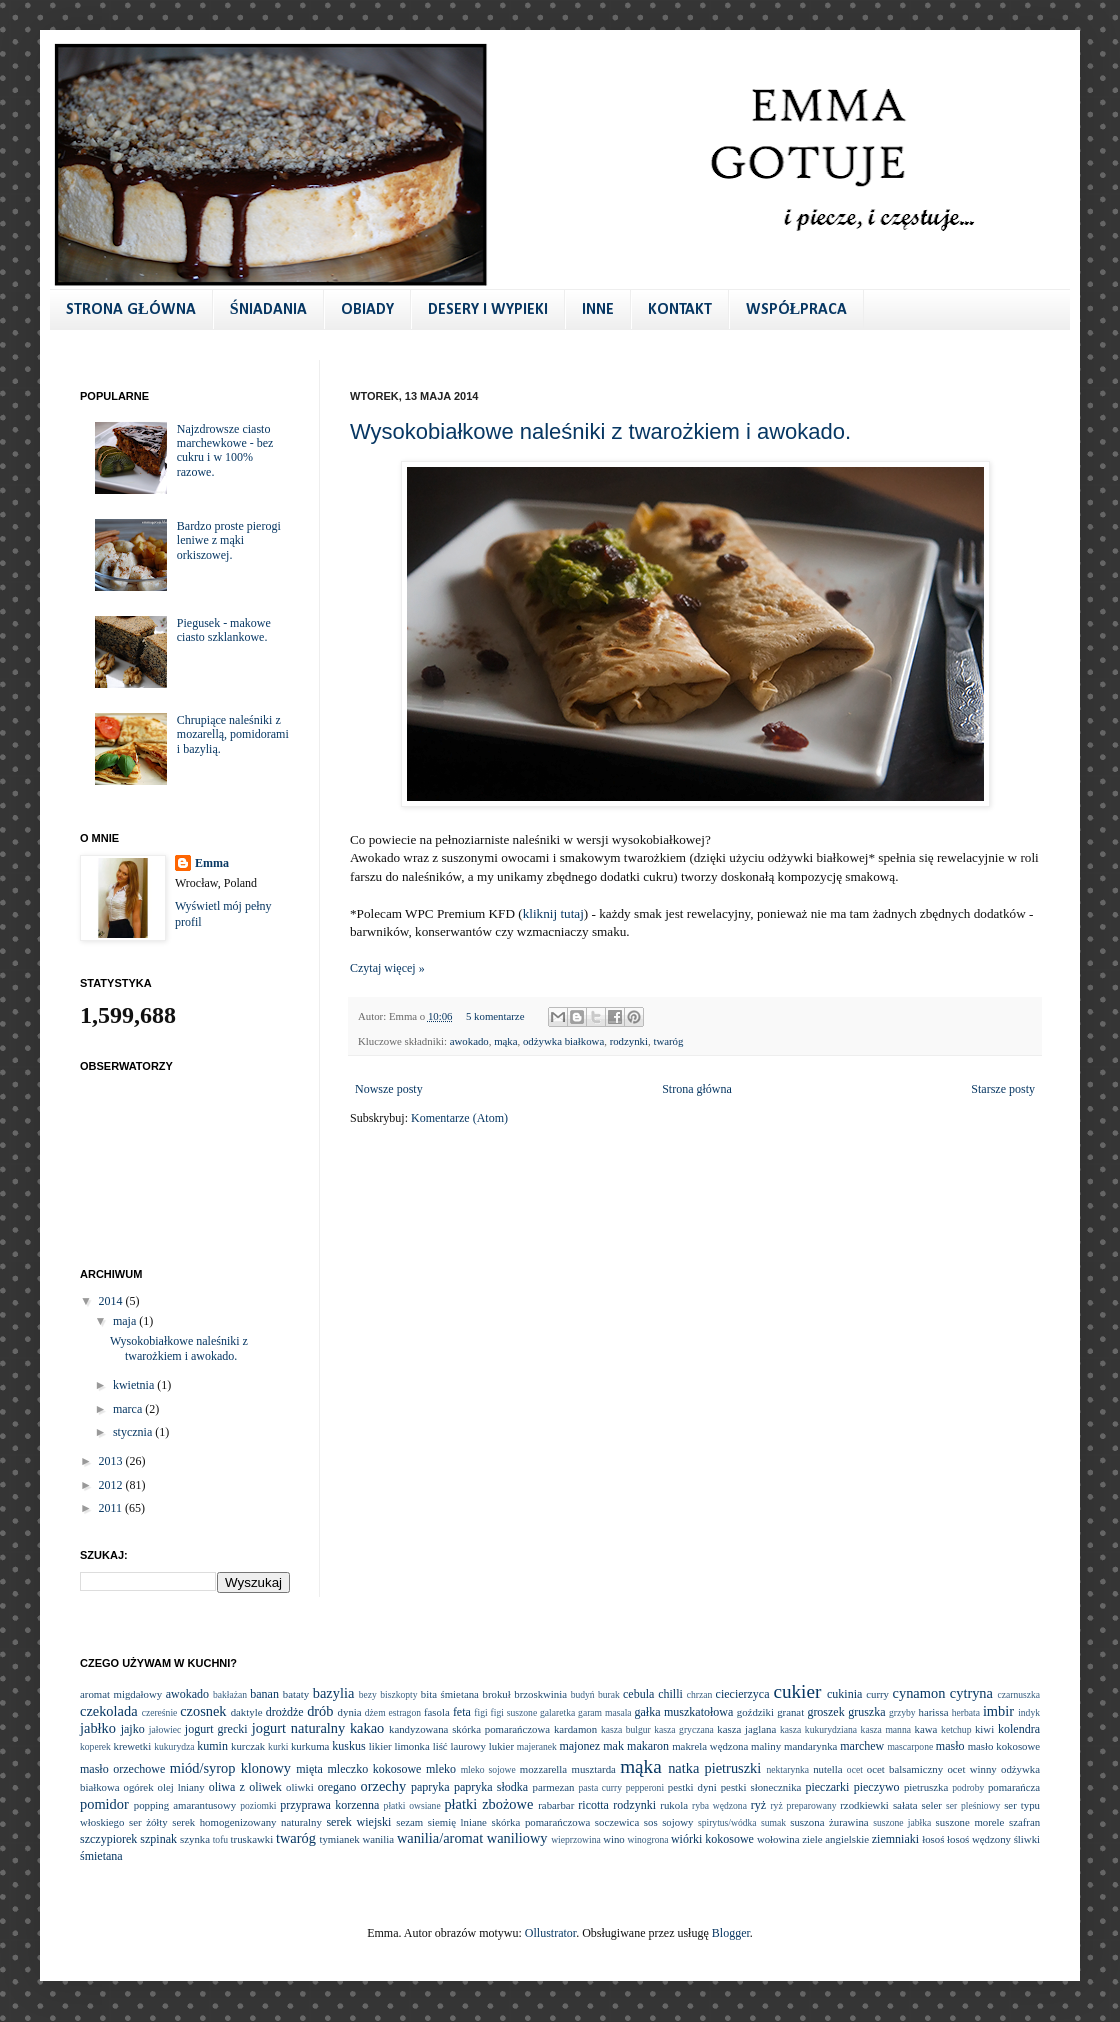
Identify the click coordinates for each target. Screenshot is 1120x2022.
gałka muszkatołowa (684, 1712)
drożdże (285, 1712)
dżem (375, 1712)
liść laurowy (459, 1746)
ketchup (956, 1729)
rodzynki (629, 1041)
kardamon (575, 1729)
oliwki (300, 1787)
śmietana (101, 1856)
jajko (133, 1729)
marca (129, 1409)
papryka (430, 1787)
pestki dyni (692, 1787)
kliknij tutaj (553, 913)
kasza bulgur (626, 1729)
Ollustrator (550, 1933)
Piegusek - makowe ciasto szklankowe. (224, 630)
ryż (758, 1805)
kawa (925, 1729)
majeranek (537, 1746)
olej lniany (181, 1787)
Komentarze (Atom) (459, 1118)
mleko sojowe (488, 1769)
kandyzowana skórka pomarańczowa (469, 1729)
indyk (1029, 1712)
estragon (404, 1712)
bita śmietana (450, 1694)
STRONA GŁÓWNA (131, 310)
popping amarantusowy (185, 1805)
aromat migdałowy (121, 1694)
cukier (797, 1691)
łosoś (933, 1839)
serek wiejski (358, 1822)
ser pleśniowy (973, 1805)
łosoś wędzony (979, 1839)
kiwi (984, 1729)
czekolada (109, 1711)
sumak (773, 1822)
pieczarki (827, 1787)
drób (320, 1711)
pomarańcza (1014, 1787)
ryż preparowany (803, 1805)
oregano (337, 1787)
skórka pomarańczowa (541, 1822)
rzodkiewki (864, 1805)
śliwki (1027, 1839)
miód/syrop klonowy (230, 1768)
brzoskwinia (540, 1694)
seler (932, 1805)
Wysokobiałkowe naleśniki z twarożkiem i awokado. (600, 431)
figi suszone (514, 1712)
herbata (966, 1712)
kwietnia (135, 1385)
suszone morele (970, 1822)
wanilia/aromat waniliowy (472, 1838)
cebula (638, 1694)
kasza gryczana (683, 1729)
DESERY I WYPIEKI (488, 310)
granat (790, 1712)
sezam (409, 1822)
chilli (670, 1694)
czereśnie (160, 1712)
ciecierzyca (743, 1694)
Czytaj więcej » (387, 968)
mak (613, 1746)
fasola (437, 1712)
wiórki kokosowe (712, 1839)
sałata (905, 1805)
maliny (766, 1746)
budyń (583, 1694)
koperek (95, 1746)
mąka (505, 1041)
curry (877, 1694)
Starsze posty (1003, 1089)
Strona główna (697, 1089)
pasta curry (600, 1787)
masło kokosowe (1004, 1746)
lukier (501, 1746)
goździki (755, 1712)
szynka (195, 1839)
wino (614, 1839)
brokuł (496, 1694)
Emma (212, 863)
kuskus (348, 1746)
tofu (220, 1839)
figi (480, 1712)
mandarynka (810, 1746)
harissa (934, 1712)
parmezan (553, 1787)
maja (126, 1321)
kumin (212, 1746)
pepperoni (645, 1787)
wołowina (778, 1839)
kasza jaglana (746, 1729)
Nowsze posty (389, 1089)
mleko (441, 1769)
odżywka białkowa (563, 1041)
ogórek (139, 1787)
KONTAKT (680, 310)
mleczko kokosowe (374, 1769)
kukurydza (174, 1746)
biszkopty (398, 1694)
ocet (855, 1769)
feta (462, 1712)
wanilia (378, 1839)
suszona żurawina (829, 1822)
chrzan (700, 1694)
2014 (112, 1301)
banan (264, 1694)
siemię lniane (457, 1822)
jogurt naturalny (298, 1728)
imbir (998, 1711)
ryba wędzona (719, 1805)
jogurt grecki (216, 1729)
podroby (968, 1787)
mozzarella (543, 1769)
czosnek (203, 1711)
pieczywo (877, 1787)
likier (380, 1746)
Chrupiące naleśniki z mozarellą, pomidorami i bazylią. (233, 734)
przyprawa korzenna (329, 1805)
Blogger (731, 1933)
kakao (367, 1728)
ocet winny (971, 1769)
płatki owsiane (412, 1805)
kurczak (248, 1746)
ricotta (593, 1805)
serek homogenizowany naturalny (246, 1822)
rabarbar (556, 1805)
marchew (862, 1746)
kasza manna (886, 1729)
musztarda (593, 1769)
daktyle (247, 1712)
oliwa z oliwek (245, 1787)
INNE (598, 310)
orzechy (384, 1786)
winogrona (647, 1839)
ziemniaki (895, 1839)
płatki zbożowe (488, 1804)
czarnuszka (1018, 1694)
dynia (350, 1712)
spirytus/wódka (727, 1822)
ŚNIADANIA (268, 310)
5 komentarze (495, 1016)
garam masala (605, 1712)
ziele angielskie (835, 1839)
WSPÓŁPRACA (797, 310)
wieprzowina (576, 1839)
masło (950, 1746)
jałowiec (165, 1729)
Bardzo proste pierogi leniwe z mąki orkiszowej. (229, 540)
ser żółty (148, 1822)
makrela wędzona (710, 1746)
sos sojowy (669, 1822)
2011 (112, 1508)
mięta (309, 1769)
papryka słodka (491, 1787)
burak (609, 1694)
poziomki (258, 1805)
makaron (648, 1746)
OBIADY (367, 310)
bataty (296, 1694)
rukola (674, 1805)
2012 (112, 1485)
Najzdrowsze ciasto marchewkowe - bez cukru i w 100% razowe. (225, 450)
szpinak (158, 1839)
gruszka (866, 1712)
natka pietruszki (714, 1768)
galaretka (557, 1712)
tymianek (339, 1839)
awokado (469, 1041)
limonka (411, 1746)
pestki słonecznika (761, 1787)
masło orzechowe (122, 1769)
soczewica (617, 1822)
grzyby (902, 1712)
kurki (278, 1746)
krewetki (132, 1746)
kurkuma (310, 1746)
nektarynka (787, 1769)
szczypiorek (108, 1839)
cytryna (971, 1693)
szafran (1024, 1822)
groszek (825, 1712)
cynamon (919, 1693)
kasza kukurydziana (818, 1729)
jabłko (98, 1728)
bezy (368, 1694)
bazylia (334, 1693)
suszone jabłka (902, 1822)
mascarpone (910, 1746)
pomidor (104, 1804)
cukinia (844, 1694)
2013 (112, 1461)
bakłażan (230, 1694)
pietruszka (926, 1787)
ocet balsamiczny (905, 1769)
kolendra (1019, 1729)
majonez (579, 1746)
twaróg (668, 1041)
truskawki (252, 1839)
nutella (827, 1769)
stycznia (134, 1432)
